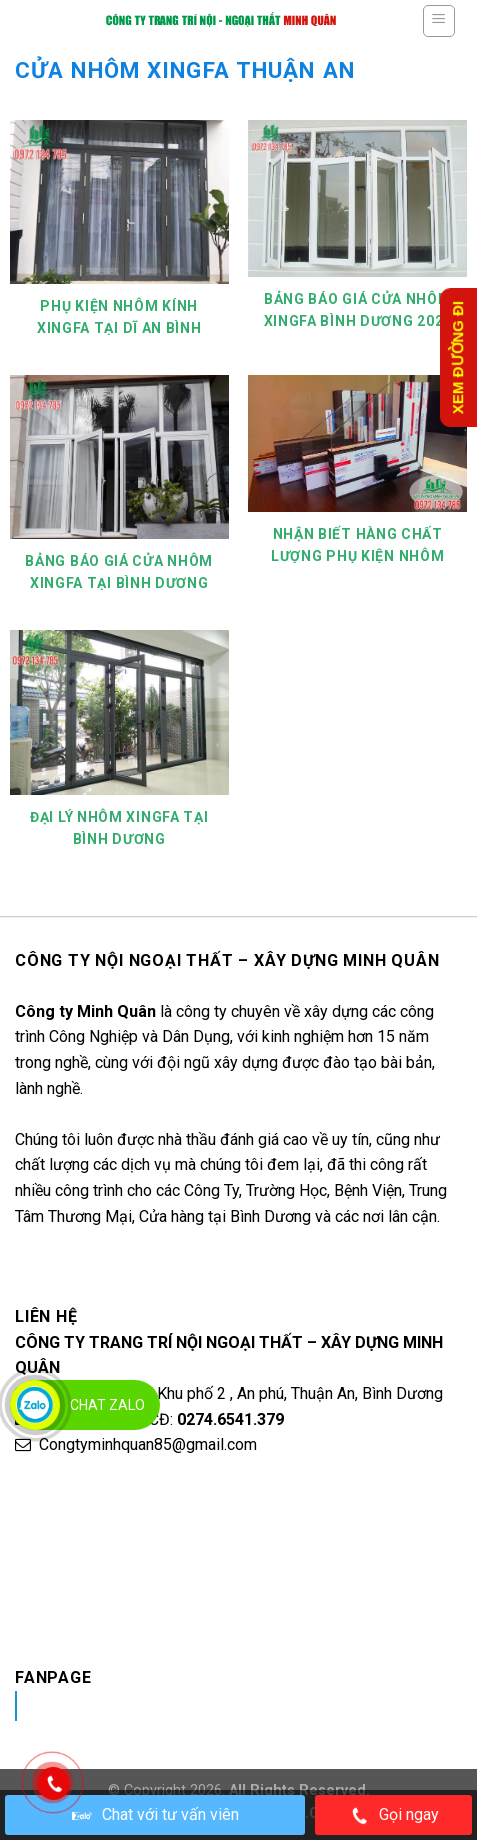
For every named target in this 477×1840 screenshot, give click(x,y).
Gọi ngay (394, 1815)
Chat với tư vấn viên (155, 1814)
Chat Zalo (107, 1405)
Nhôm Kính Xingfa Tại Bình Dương (201, 1705)
